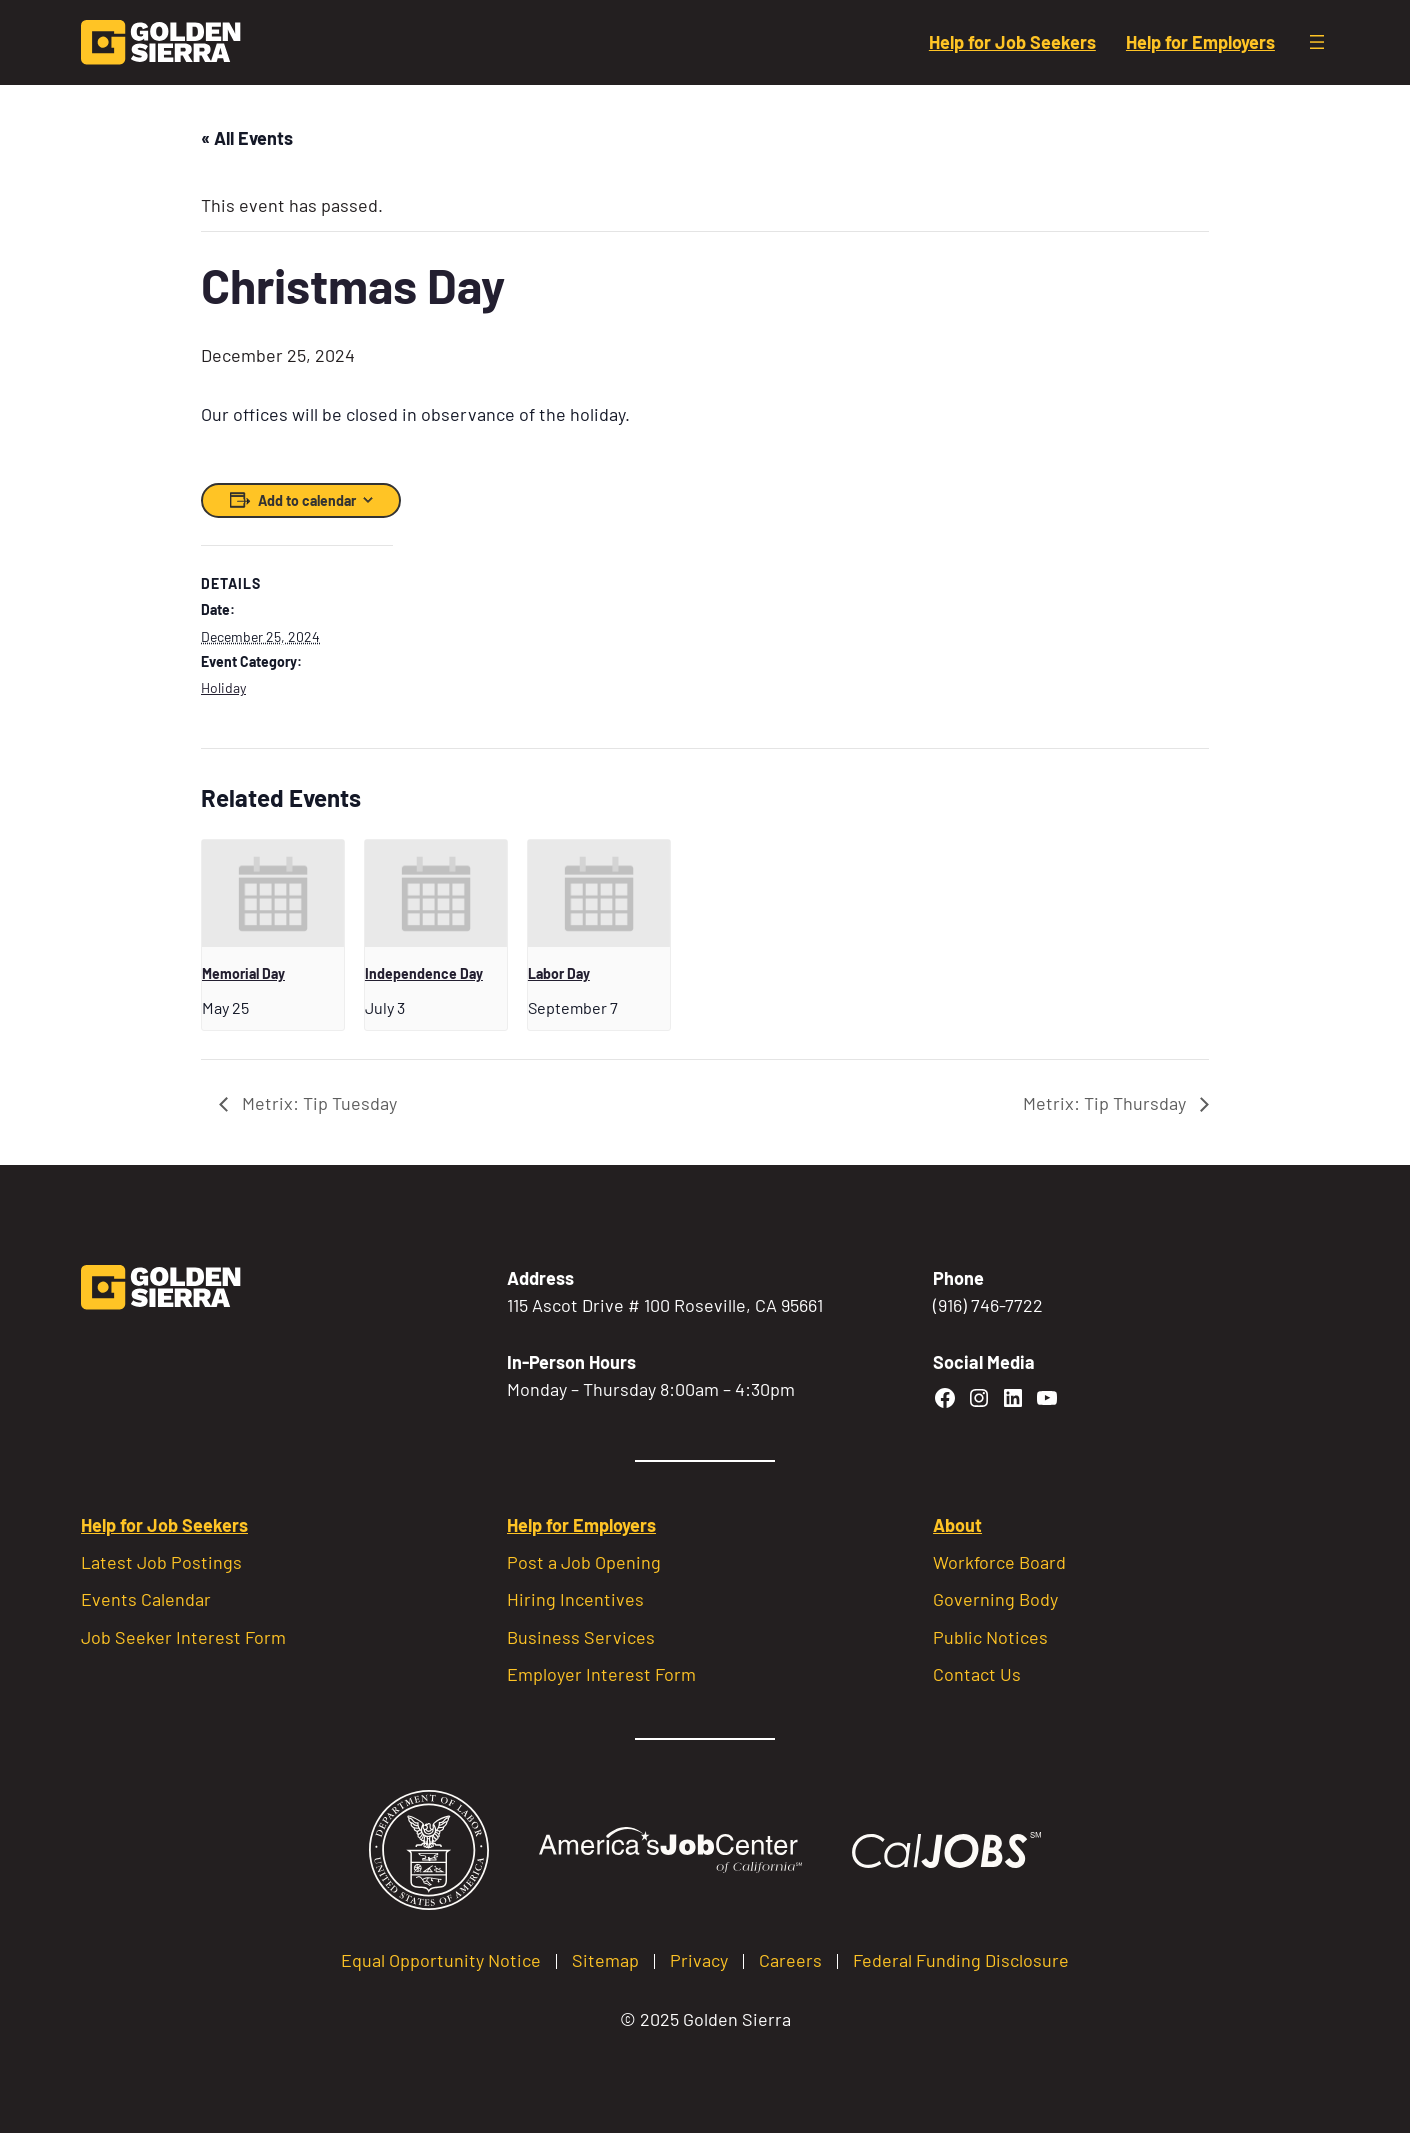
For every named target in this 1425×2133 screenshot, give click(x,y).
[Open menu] (1317, 42)
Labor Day (559, 973)
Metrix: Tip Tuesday (317, 1103)
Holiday (223, 687)
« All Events (247, 138)
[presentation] (273, 893)
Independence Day (424, 973)
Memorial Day (243, 973)
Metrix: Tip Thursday (1106, 1103)
